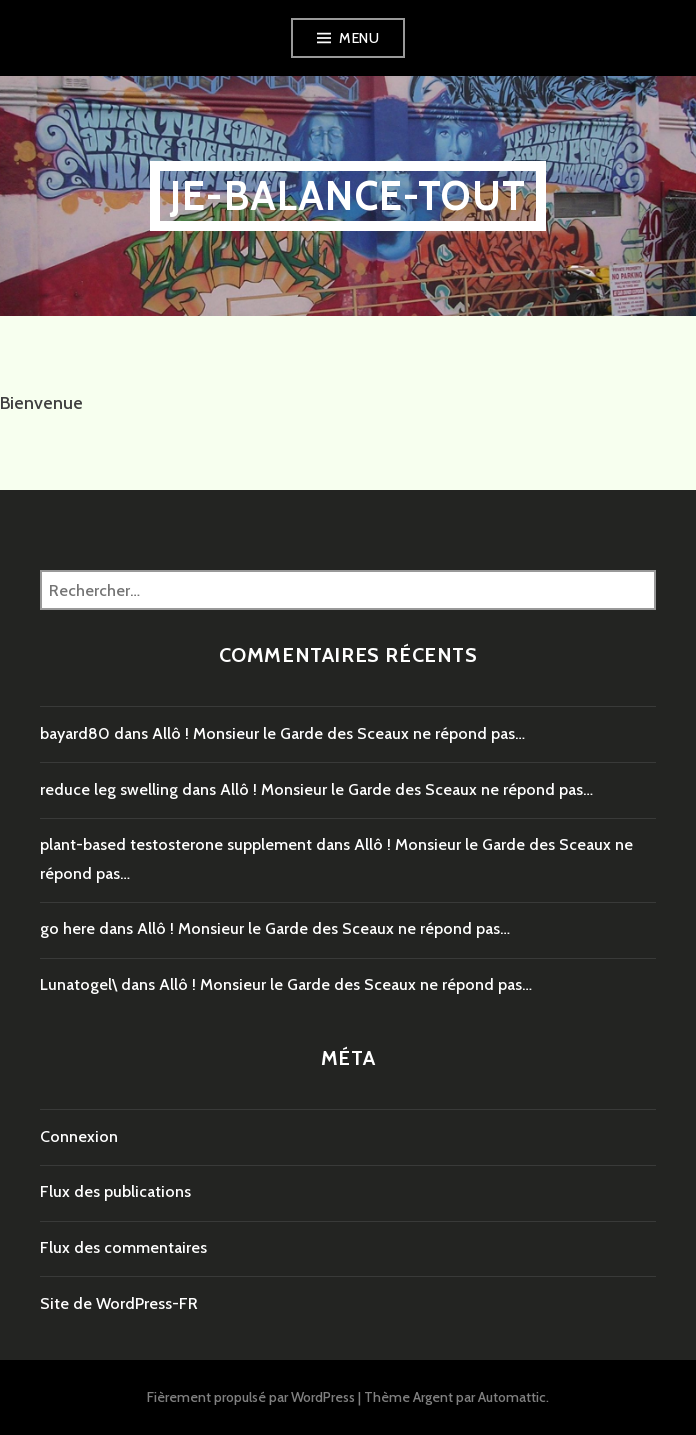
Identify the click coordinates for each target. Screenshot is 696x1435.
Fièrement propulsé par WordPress (251, 1397)
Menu (359, 38)
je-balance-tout (348, 195)
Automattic (512, 1397)
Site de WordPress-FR (119, 1303)
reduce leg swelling (109, 789)
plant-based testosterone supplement (176, 844)
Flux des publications (115, 1191)
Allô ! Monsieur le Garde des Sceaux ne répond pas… (338, 733)
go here (67, 928)
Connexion (79, 1136)
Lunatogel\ (78, 984)
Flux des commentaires (123, 1247)
